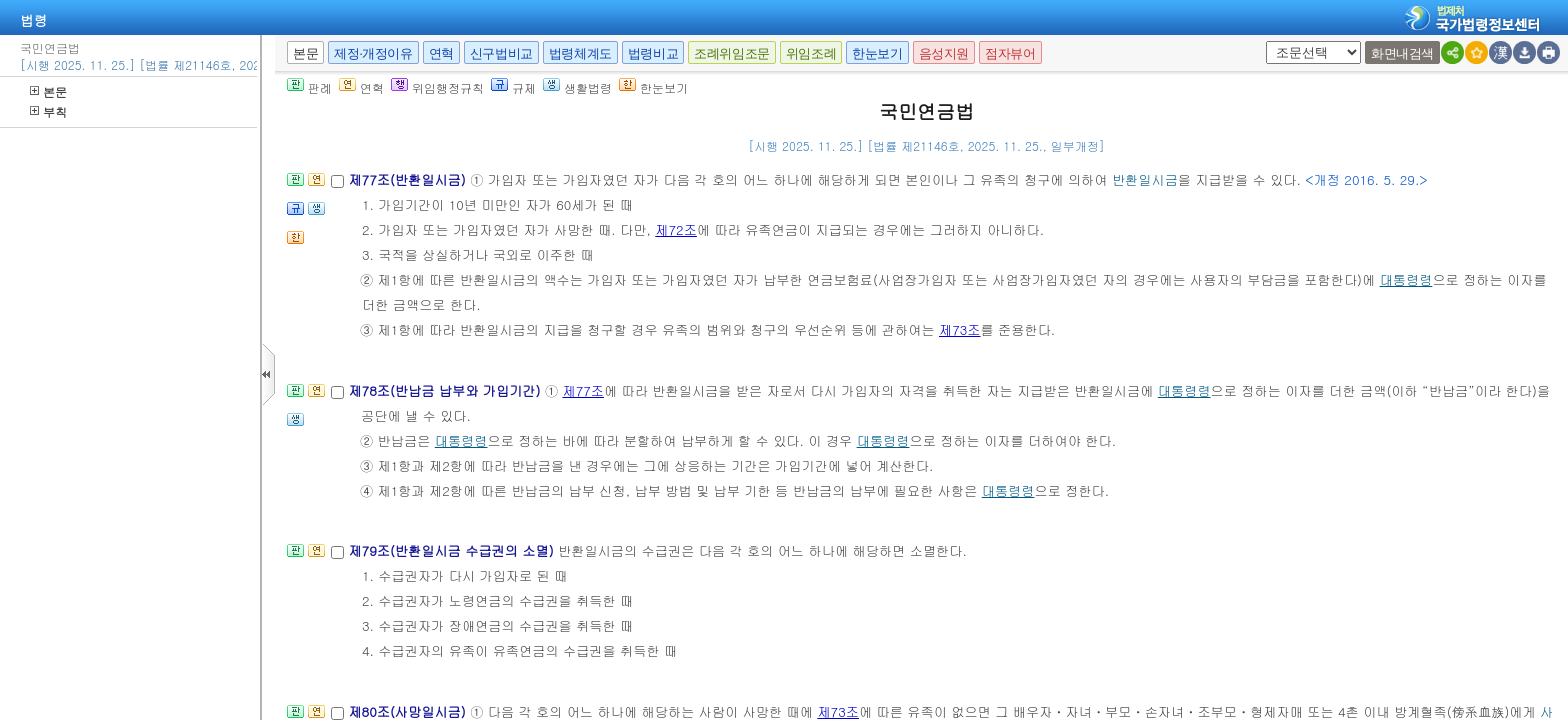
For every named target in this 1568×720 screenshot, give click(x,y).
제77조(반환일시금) (409, 179)
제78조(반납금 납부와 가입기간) (446, 390)
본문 (48, 91)
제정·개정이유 (373, 53)
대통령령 (1406, 279)
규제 (513, 87)
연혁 (441, 53)
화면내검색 (1402, 53)
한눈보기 (877, 53)
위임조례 (811, 53)
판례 (309, 87)
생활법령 (577, 87)
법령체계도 (580, 53)
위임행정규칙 (437, 87)
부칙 (48, 111)
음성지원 (944, 53)
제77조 (583, 390)
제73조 (960, 329)
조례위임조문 (732, 53)
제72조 (676, 229)
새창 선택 (1272, 41)
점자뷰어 (1010, 53)
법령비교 (653, 53)
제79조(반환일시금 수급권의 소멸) (453, 550)
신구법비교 (501, 53)
